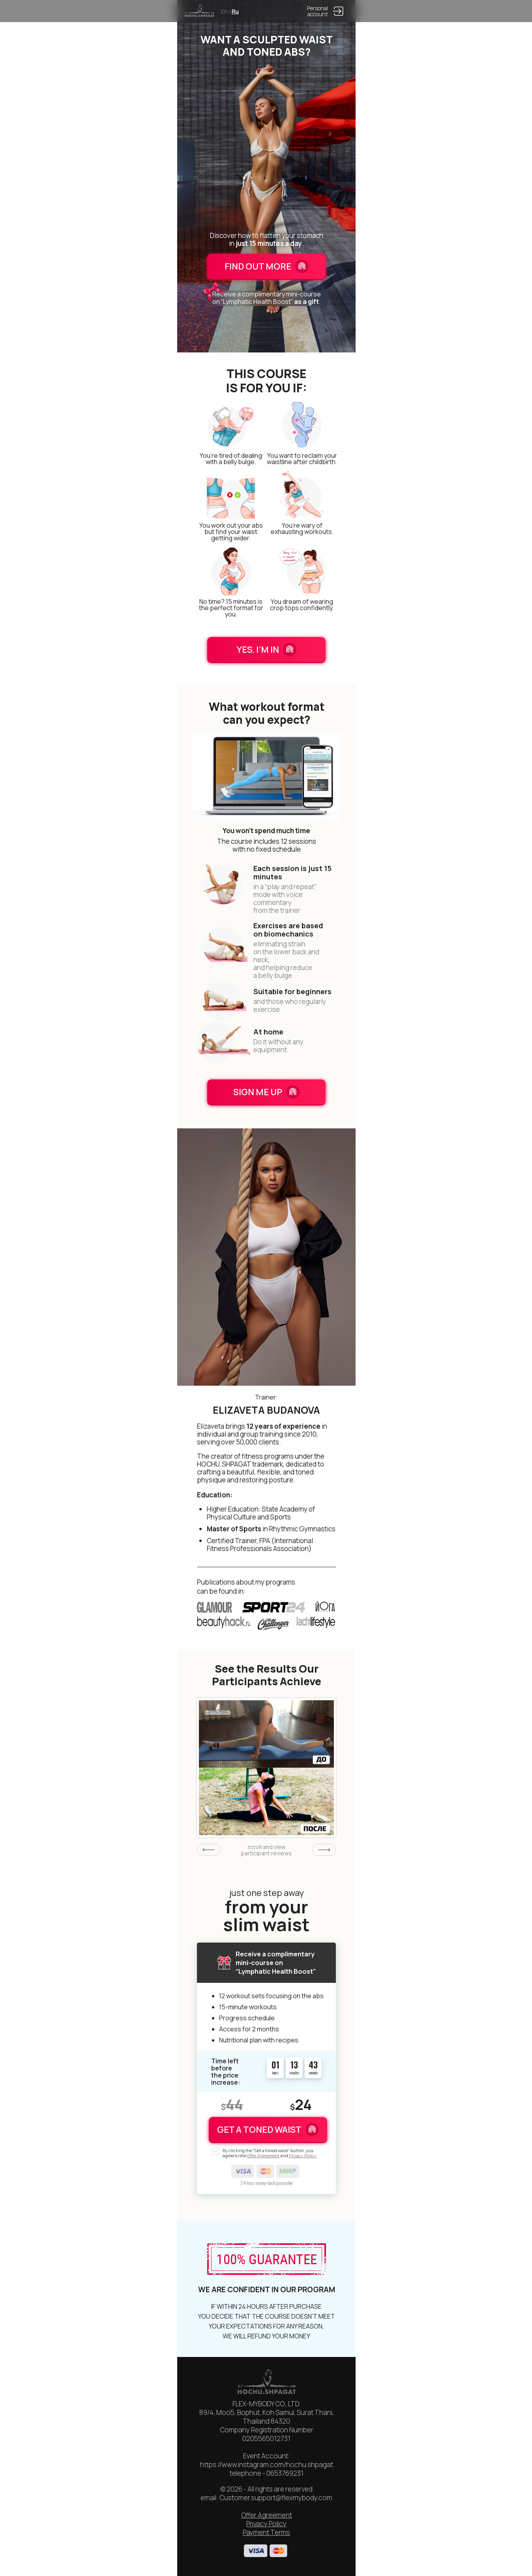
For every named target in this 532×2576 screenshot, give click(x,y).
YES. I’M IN (266, 649)
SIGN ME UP (266, 1092)
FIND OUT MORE (267, 266)
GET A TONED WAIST (268, 2129)
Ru (235, 11)
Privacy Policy (303, 2155)
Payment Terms (266, 2532)
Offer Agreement (263, 2155)
